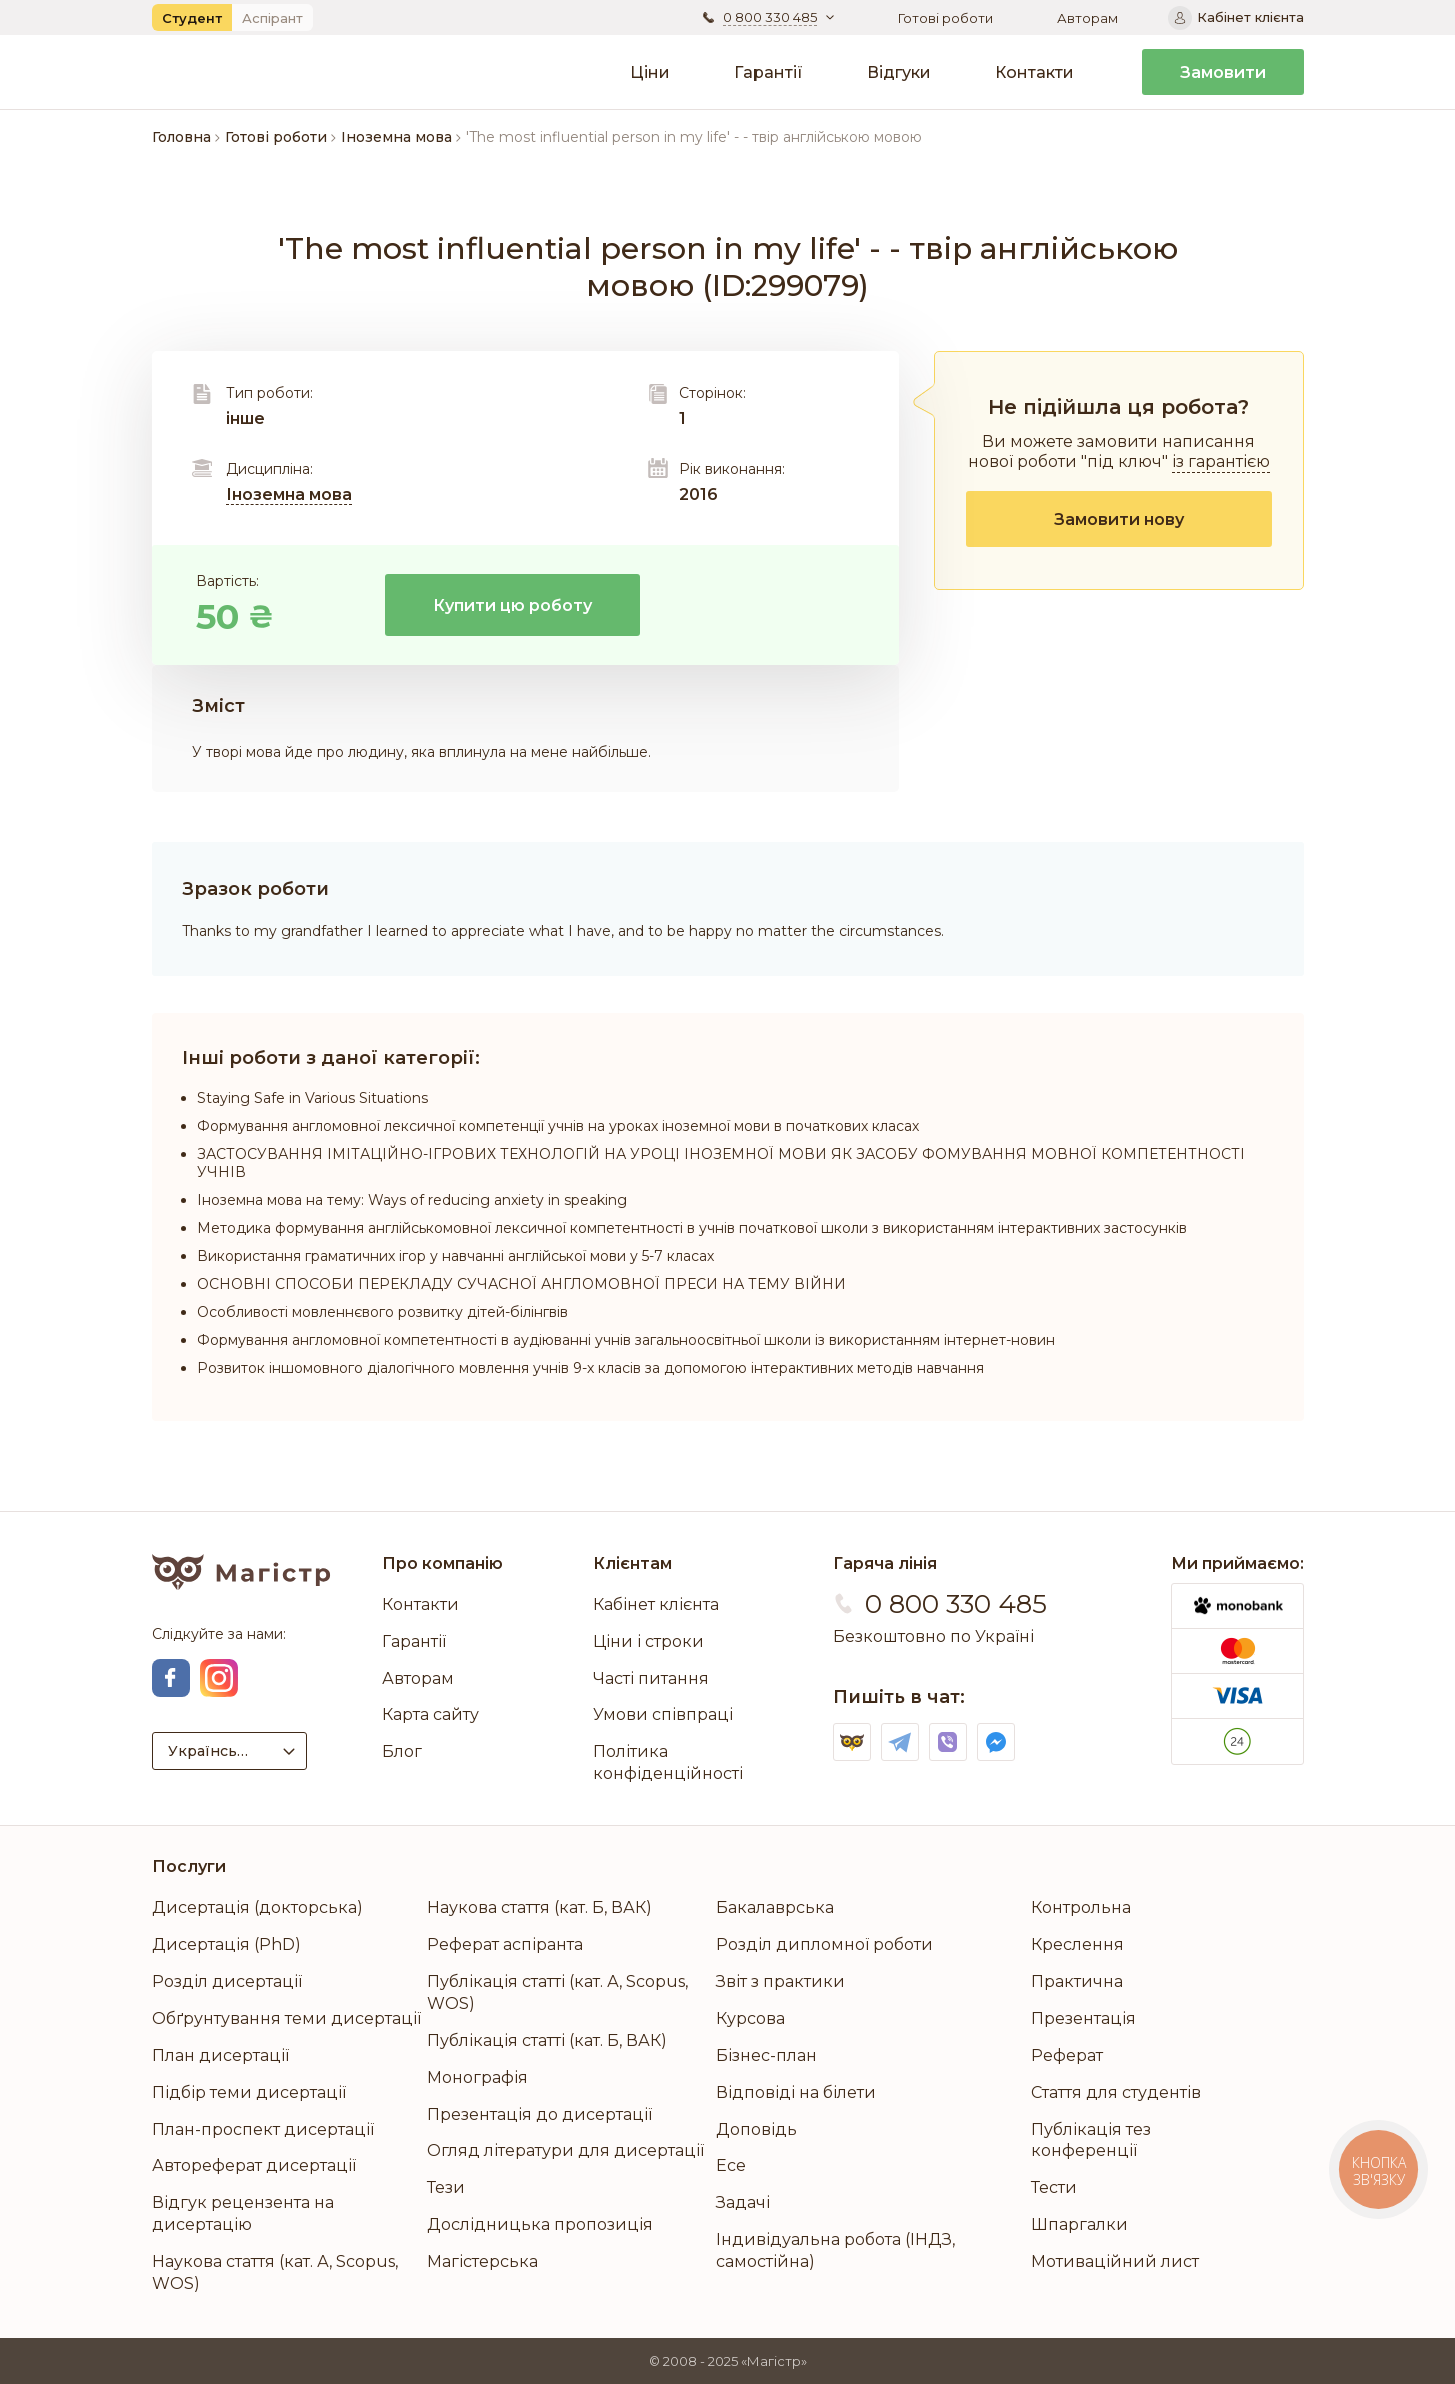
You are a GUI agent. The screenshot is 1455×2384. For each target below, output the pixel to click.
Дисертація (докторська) (257, 1907)
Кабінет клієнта (656, 1604)
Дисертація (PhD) (226, 1944)
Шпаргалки (1079, 2224)
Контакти (1034, 72)
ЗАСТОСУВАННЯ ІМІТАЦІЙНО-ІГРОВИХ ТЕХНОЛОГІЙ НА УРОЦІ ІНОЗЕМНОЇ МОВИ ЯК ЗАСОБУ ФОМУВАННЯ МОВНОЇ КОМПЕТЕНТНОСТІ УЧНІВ (721, 1163)
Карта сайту (430, 1714)
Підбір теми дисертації (249, 2092)
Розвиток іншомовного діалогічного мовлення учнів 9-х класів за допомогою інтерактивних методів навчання (590, 1368)
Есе (731, 2165)
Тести (1054, 2187)
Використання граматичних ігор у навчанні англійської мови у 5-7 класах (455, 1256)
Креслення (1077, 1944)
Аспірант (272, 18)
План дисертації (220, 2055)
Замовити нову (1119, 519)
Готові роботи (945, 18)
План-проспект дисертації (263, 2129)
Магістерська (482, 2261)
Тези (446, 2187)
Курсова (750, 2018)
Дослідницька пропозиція (540, 2224)
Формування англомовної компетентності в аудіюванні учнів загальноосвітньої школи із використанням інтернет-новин (626, 1340)
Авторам (1087, 18)
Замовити (1223, 72)
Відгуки (899, 72)
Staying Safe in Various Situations (312, 1098)
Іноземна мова (289, 494)
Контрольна (1081, 1907)
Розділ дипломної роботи (824, 1944)
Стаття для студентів (1116, 2092)
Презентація (1083, 2018)
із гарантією (1221, 461)
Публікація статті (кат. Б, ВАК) (547, 2040)
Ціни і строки (648, 1641)
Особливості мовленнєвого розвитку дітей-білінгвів (382, 1312)
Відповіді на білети (796, 2092)
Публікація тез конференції (1091, 2140)
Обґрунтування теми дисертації (286, 2018)
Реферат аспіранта (505, 1944)
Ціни (650, 72)
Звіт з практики (780, 1981)
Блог (402, 1751)
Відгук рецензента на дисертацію (243, 2213)
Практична (1077, 1981)
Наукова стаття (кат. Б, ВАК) (539, 1907)
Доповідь (756, 2129)
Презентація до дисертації (539, 2114)
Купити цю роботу (512, 605)
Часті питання (651, 1678)
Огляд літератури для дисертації (565, 2150)
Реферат (1067, 2055)
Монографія (477, 2077)
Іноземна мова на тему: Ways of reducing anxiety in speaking (412, 1200)
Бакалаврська (775, 1907)
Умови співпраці (663, 1714)
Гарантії (768, 72)
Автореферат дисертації (254, 2165)
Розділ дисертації (227, 1981)
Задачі (743, 2202)
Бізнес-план (766, 2055)
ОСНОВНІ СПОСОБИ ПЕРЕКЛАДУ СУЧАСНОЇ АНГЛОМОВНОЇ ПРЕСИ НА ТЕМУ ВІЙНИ (521, 1284)
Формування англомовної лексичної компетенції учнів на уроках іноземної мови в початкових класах (558, 1126)
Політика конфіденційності (668, 1762)
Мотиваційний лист (1115, 2261)
